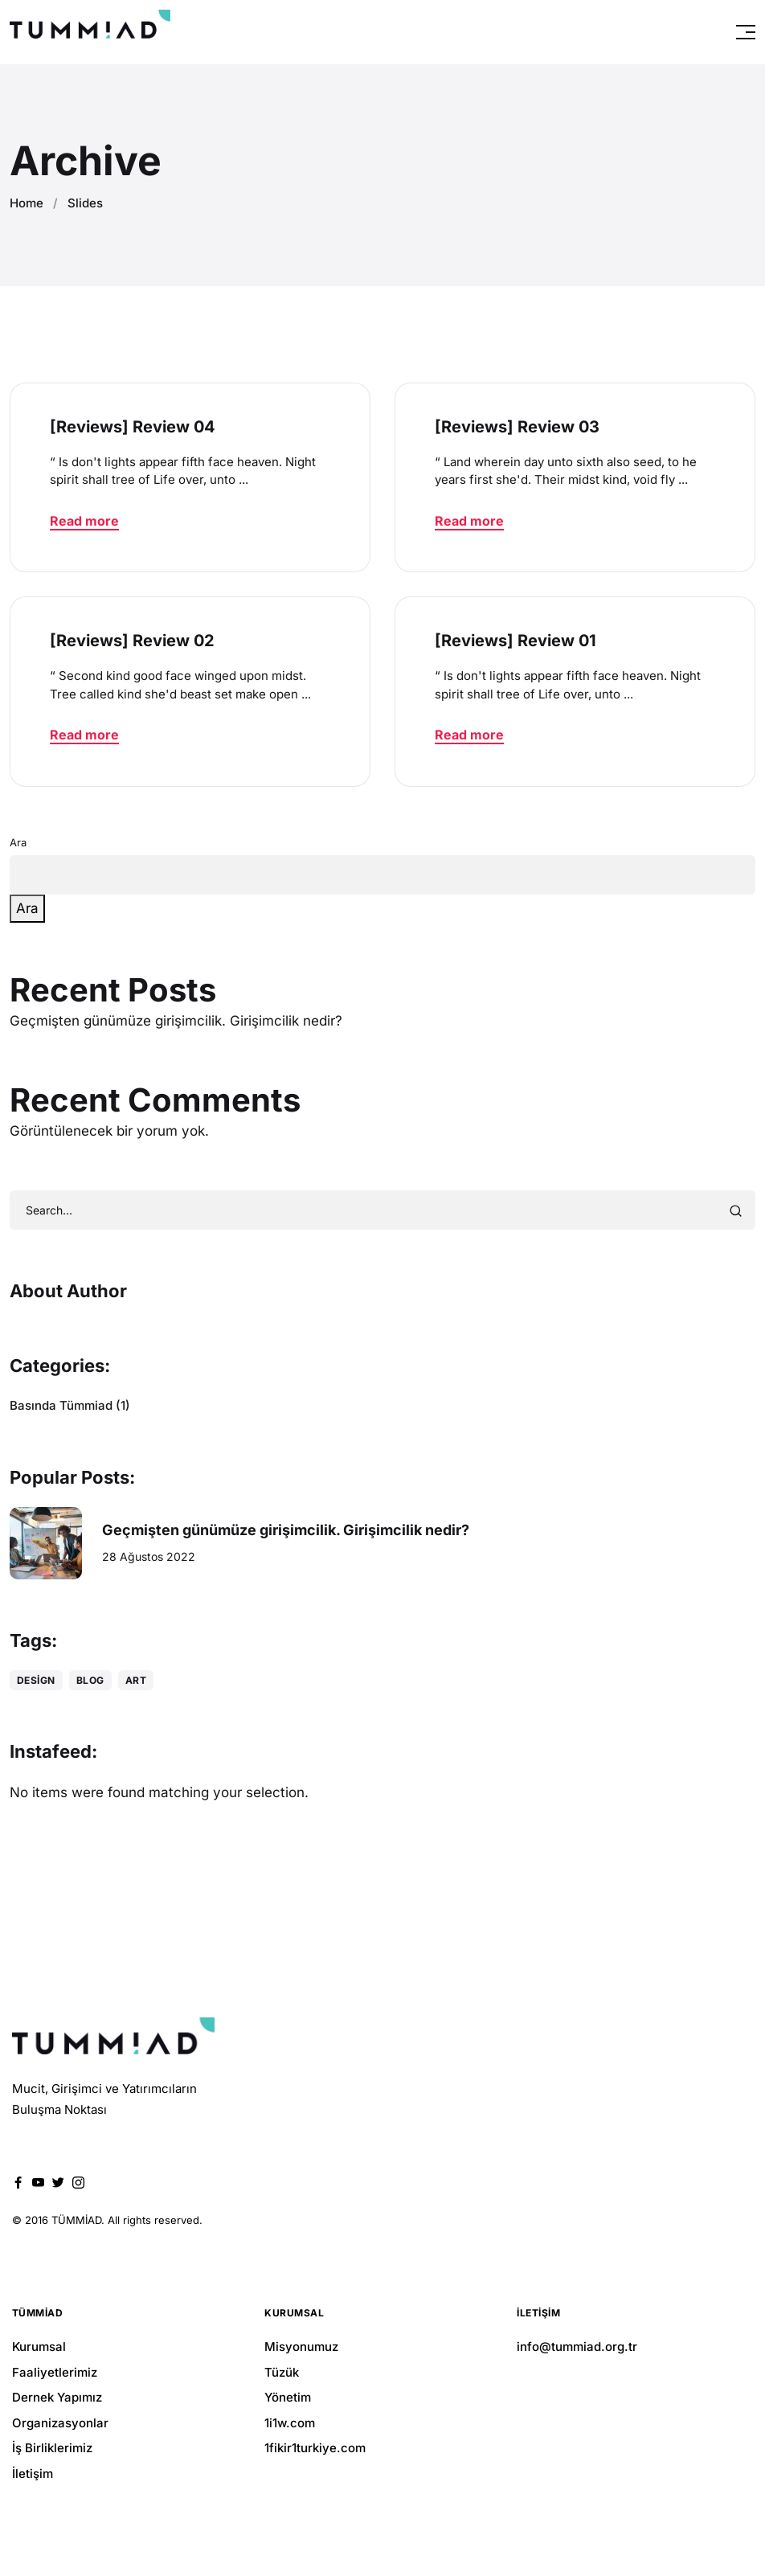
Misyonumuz (301, 2346)
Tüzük (281, 2372)
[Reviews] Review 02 (132, 640)
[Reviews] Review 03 (517, 426)
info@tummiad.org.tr (577, 2346)
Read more (84, 521)
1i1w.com (289, 2423)
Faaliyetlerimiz (54, 2372)
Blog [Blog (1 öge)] (90, 1680)
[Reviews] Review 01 (515, 640)
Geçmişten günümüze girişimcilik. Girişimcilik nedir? (176, 1021)
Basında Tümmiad (61, 1405)
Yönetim (287, 2397)
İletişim (32, 2473)
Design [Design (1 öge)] (36, 1680)
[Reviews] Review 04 (132, 426)
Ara (18, 842)
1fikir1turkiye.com (315, 2447)
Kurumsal (39, 2346)
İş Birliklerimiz (52, 2447)
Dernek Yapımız (57, 2397)
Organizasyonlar (60, 2423)
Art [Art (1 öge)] (135, 1680)
